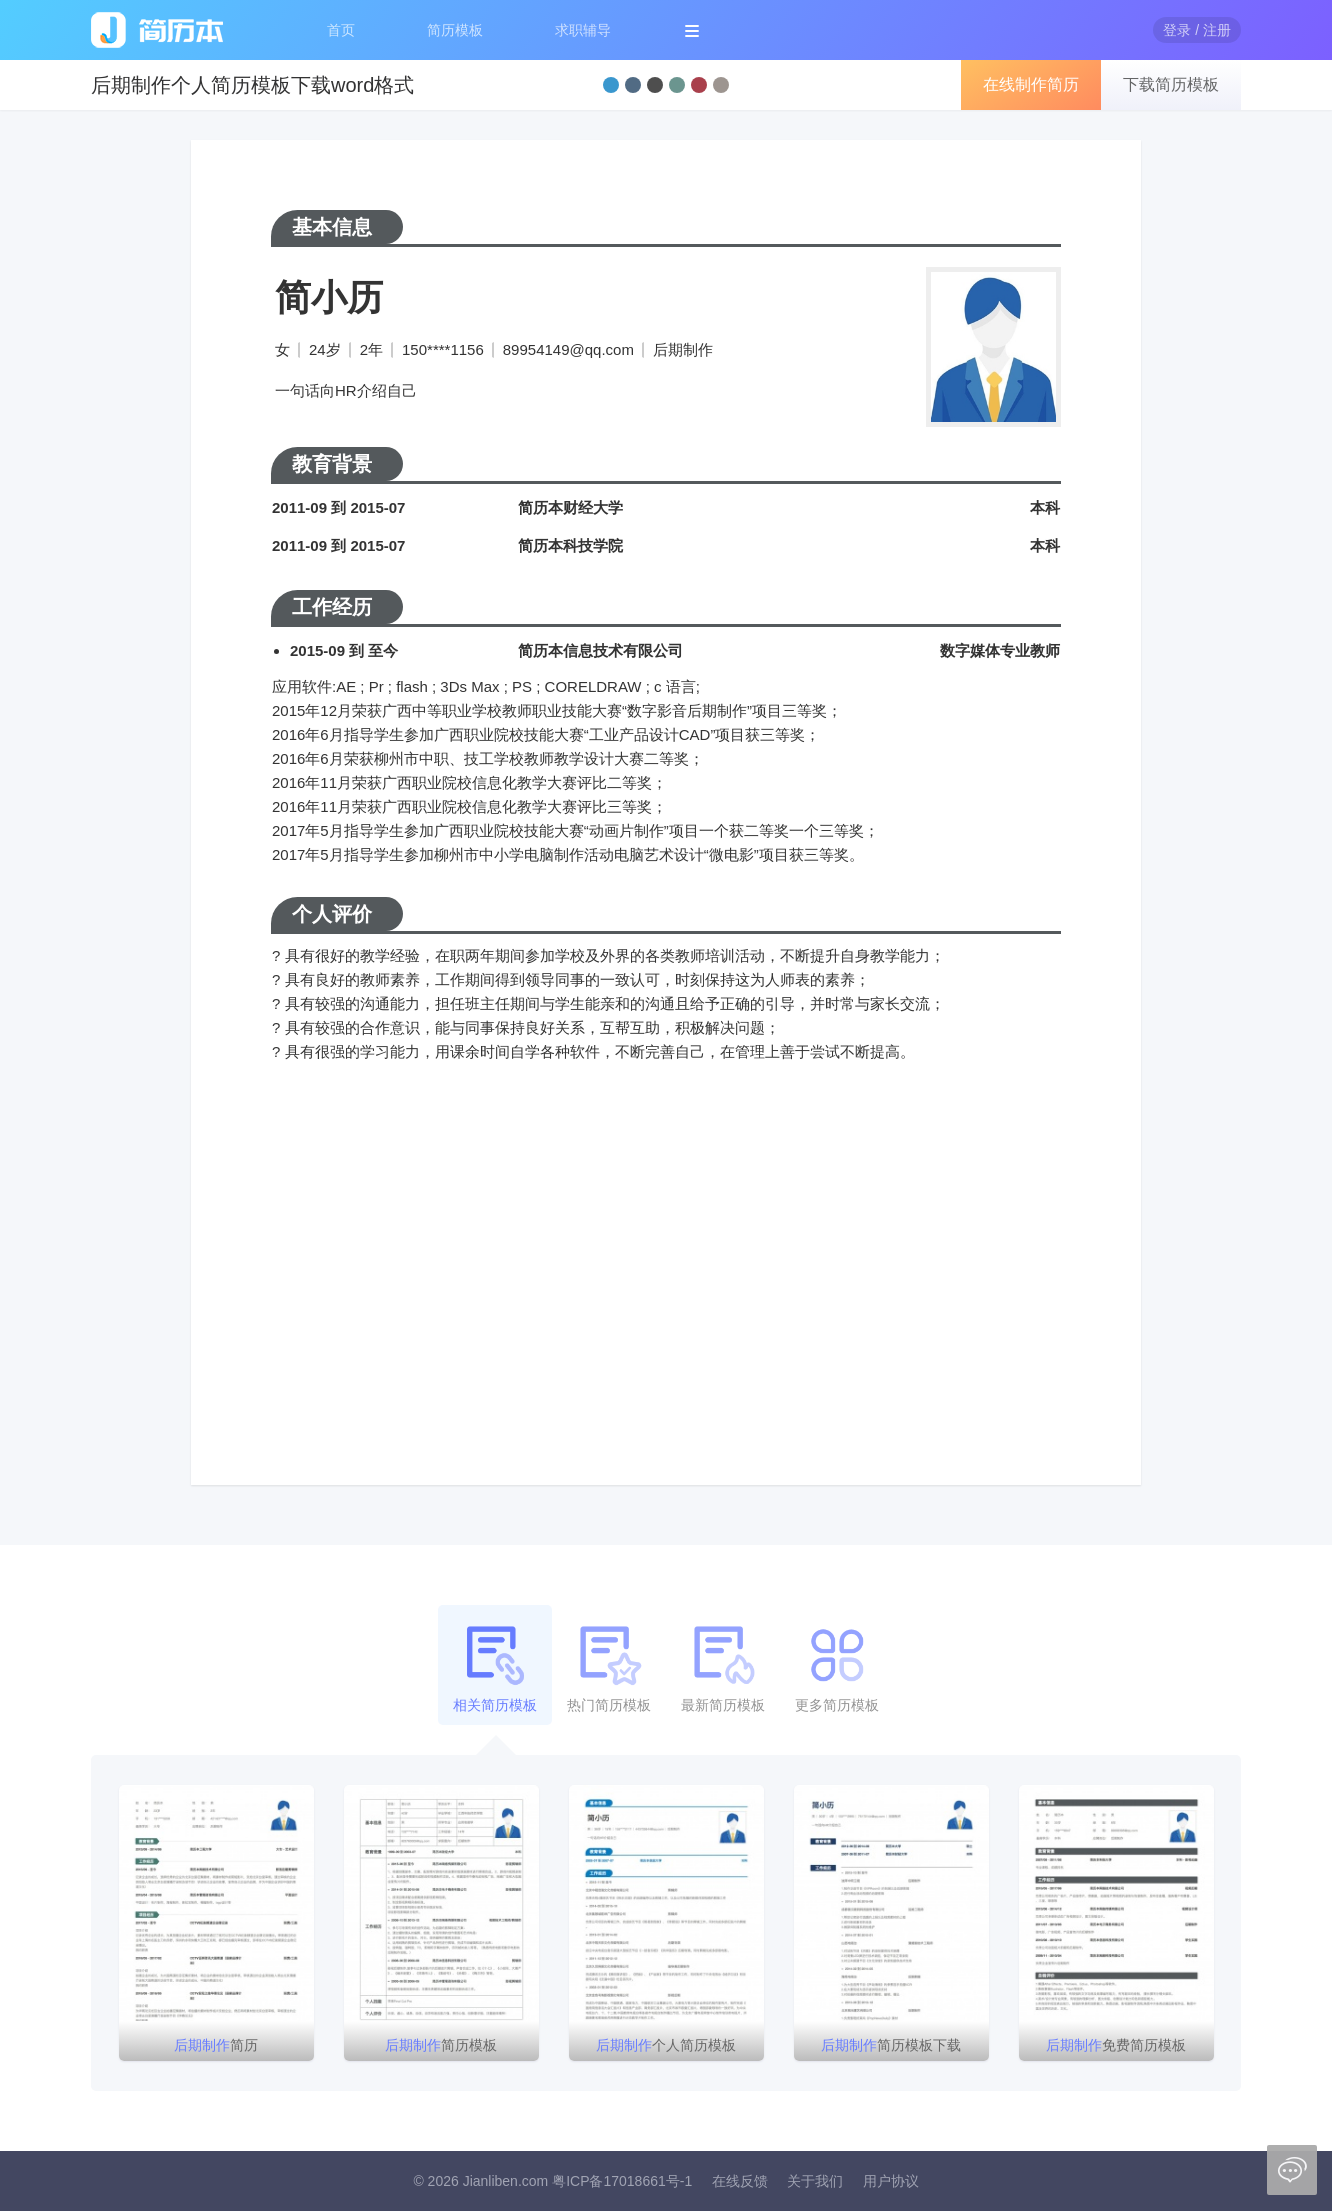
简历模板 (455, 30)
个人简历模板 (666, 2045)
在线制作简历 (1031, 84)
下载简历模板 (1171, 84)
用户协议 (891, 2181)
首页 (341, 30)
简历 (216, 2045)
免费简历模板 (1116, 2045)
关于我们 (815, 2181)
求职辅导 (583, 30)
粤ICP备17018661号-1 (622, 2181)
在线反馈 (740, 2181)
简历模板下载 (891, 2045)
